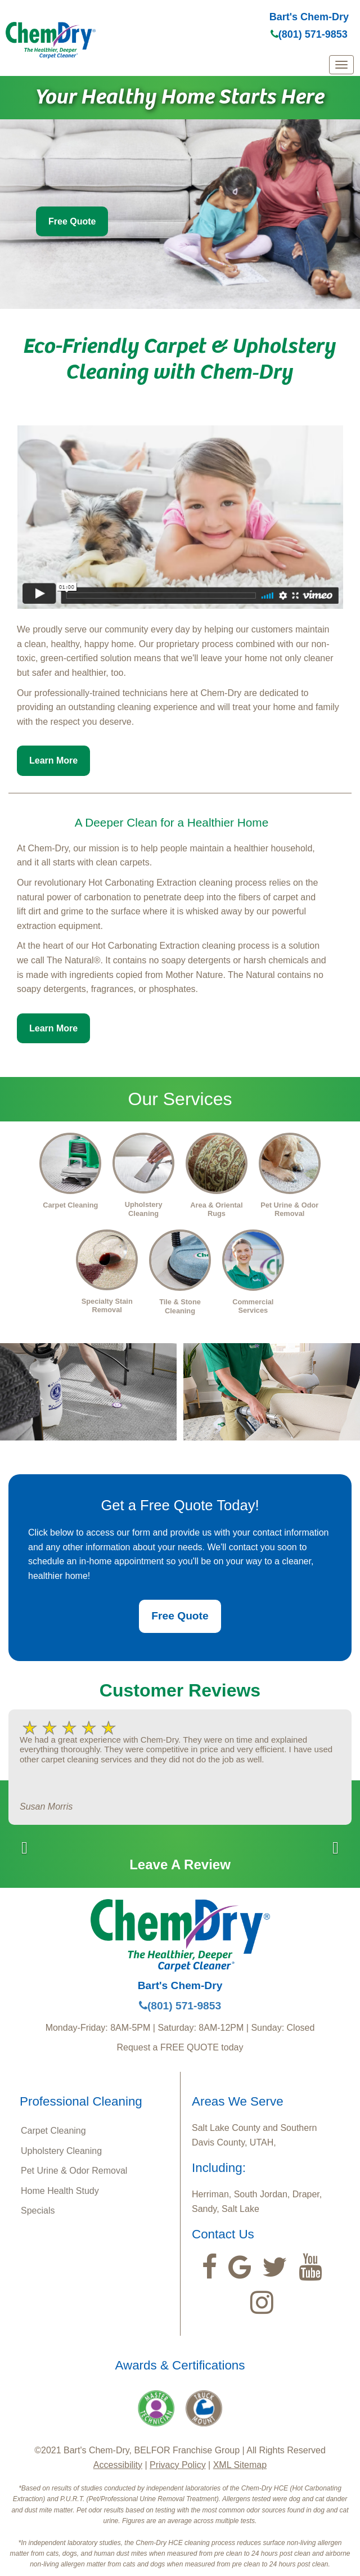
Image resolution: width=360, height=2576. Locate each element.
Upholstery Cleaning (61, 2151)
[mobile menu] (341, 64)
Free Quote (72, 221)
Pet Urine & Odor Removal (74, 2170)
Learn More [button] (53, 760)
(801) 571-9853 (309, 34)
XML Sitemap (240, 2465)
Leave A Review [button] (180, 1864)
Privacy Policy (178, 2465)
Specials (38, 2210)
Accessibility (117, 2465)
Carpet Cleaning (53, 2130)
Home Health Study (60, 2191)
